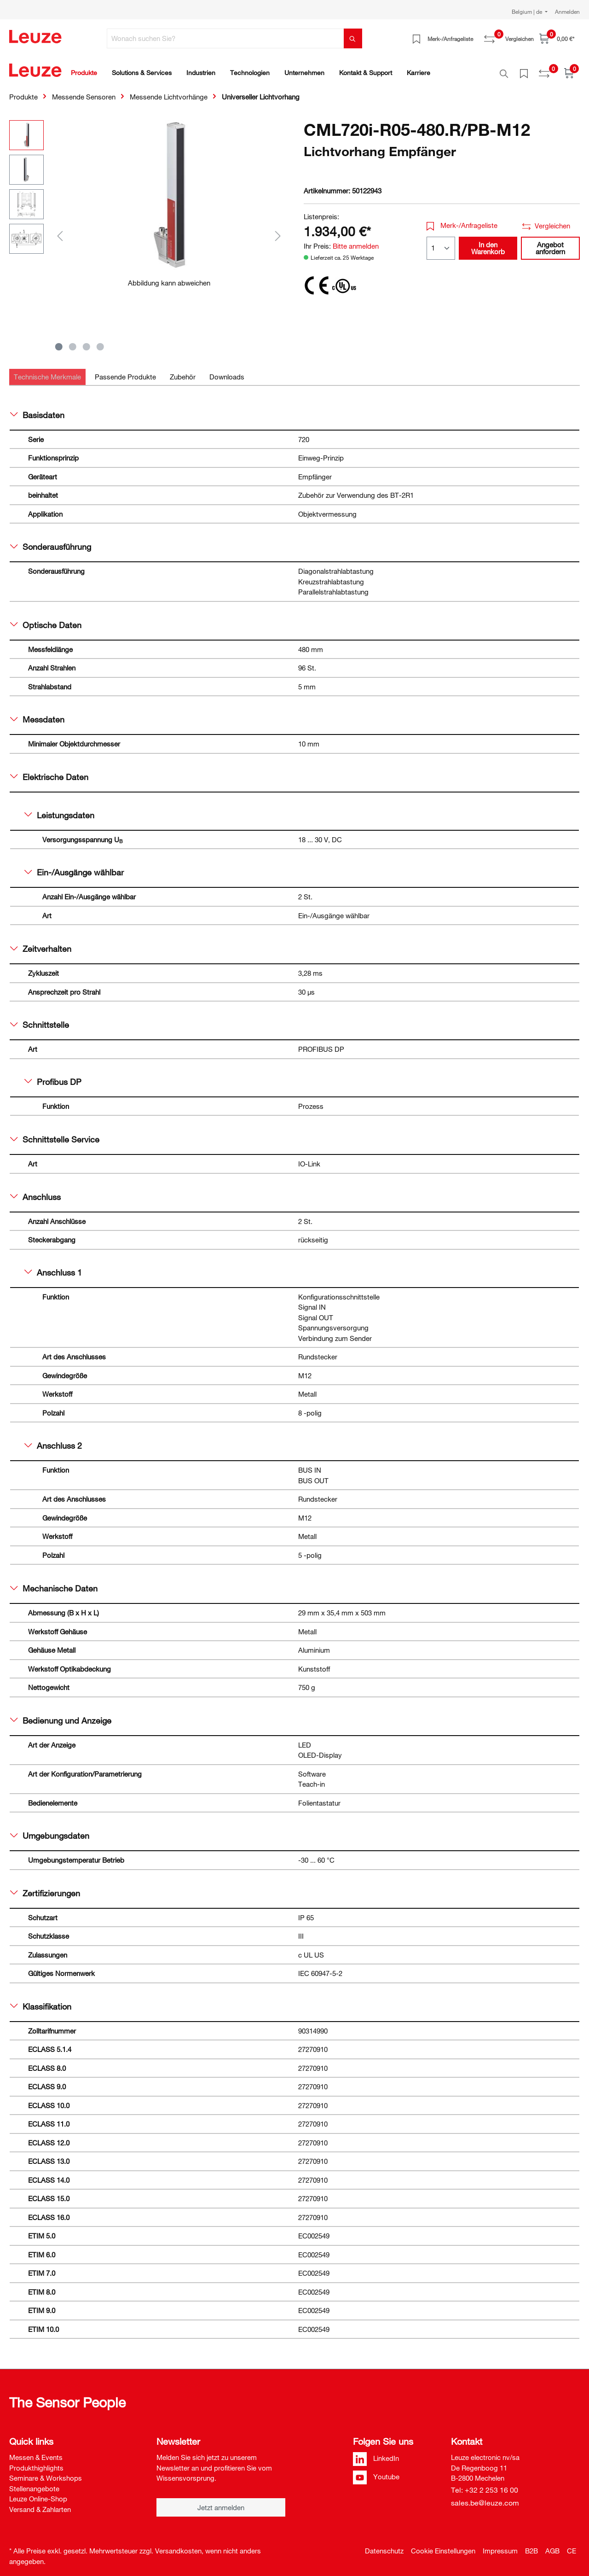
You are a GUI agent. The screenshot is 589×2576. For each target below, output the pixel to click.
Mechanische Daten (54, 1583)
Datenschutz (384, 2545)
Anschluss (35, 1192)
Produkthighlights (36, 2463)
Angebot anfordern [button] (550, 243)
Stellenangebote (34, 2483)
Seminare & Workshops (45, 2473)
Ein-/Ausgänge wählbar (74, 867)
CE (571, 2545)
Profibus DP (52, 1077)
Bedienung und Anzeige (60, 1715)
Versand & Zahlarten (40, 2504)
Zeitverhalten (40, 943)
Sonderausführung (50, 541)
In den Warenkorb (488, 243)
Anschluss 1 (53, 1267)
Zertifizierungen (45, 1888)
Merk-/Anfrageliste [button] (462, 220)
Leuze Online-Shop (38, 2493)
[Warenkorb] (557, 38)
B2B (531, 2545)
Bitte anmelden (356, 241)
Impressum (500, 2545)
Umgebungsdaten (49, 1830)
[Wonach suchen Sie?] (225, 38)
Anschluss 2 (53, 1440)
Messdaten (37, 714)
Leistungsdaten (59, 810)
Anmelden (567, 11)
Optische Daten (45, 620)
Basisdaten (37, 410)
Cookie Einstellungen (443, 2545)
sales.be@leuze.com (485, 2497)
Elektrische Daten (49, 772)
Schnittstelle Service (54, 1134)
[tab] (47, 372)
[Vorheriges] (60, 230)
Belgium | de (527, 11)
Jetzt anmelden (220, 2502)
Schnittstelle (39, 1019)
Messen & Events (36, 2452)
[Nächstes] (278, 230)
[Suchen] (353, 38)
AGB (552, 2545)
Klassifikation (40, 2001)
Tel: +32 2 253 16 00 (484, 2484)
